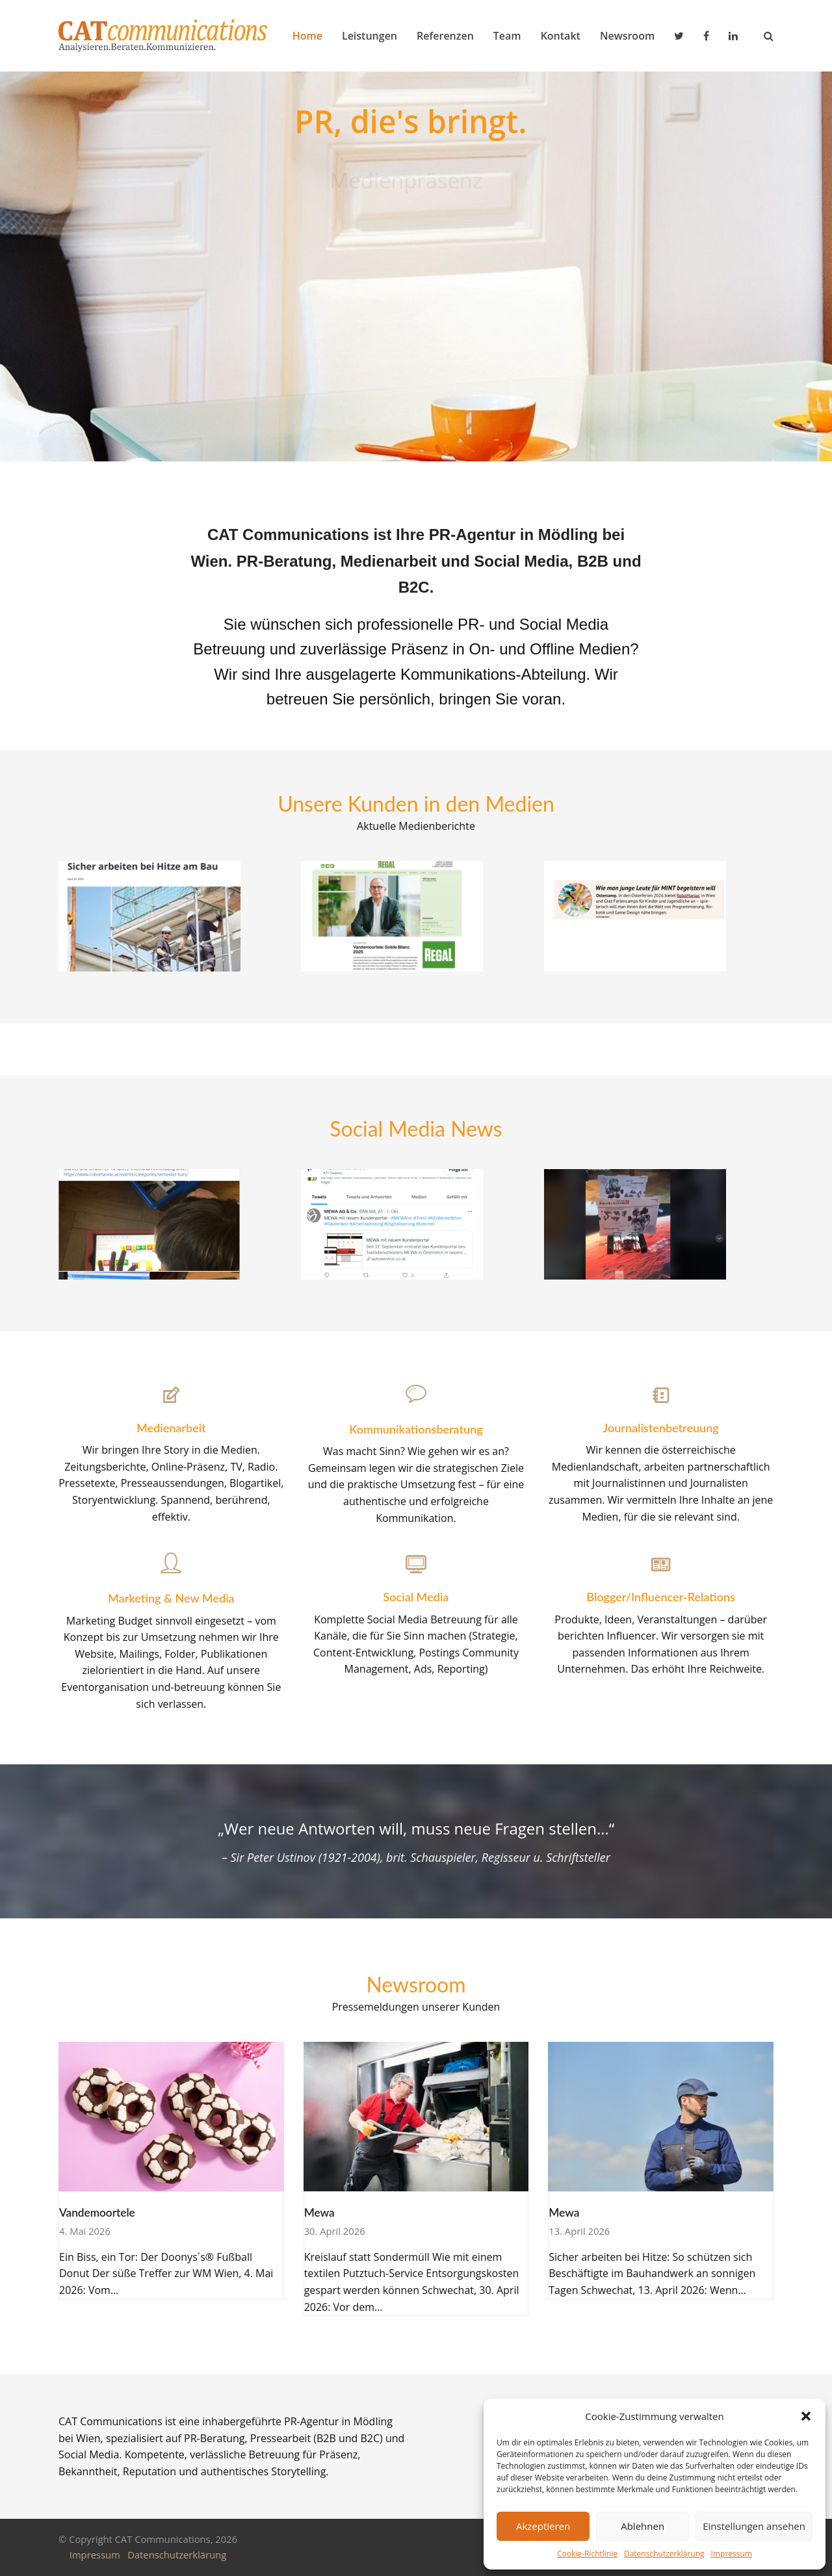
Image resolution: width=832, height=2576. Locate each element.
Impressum (731, 2553)
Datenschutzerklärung (664, 2553)
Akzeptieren (543, 2525)
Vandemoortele (97, 2212)
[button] (806, 2416)
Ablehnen (642, 2525)
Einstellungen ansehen (754, 2525)
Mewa (319, 2212)
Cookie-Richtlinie (587, 2553)
